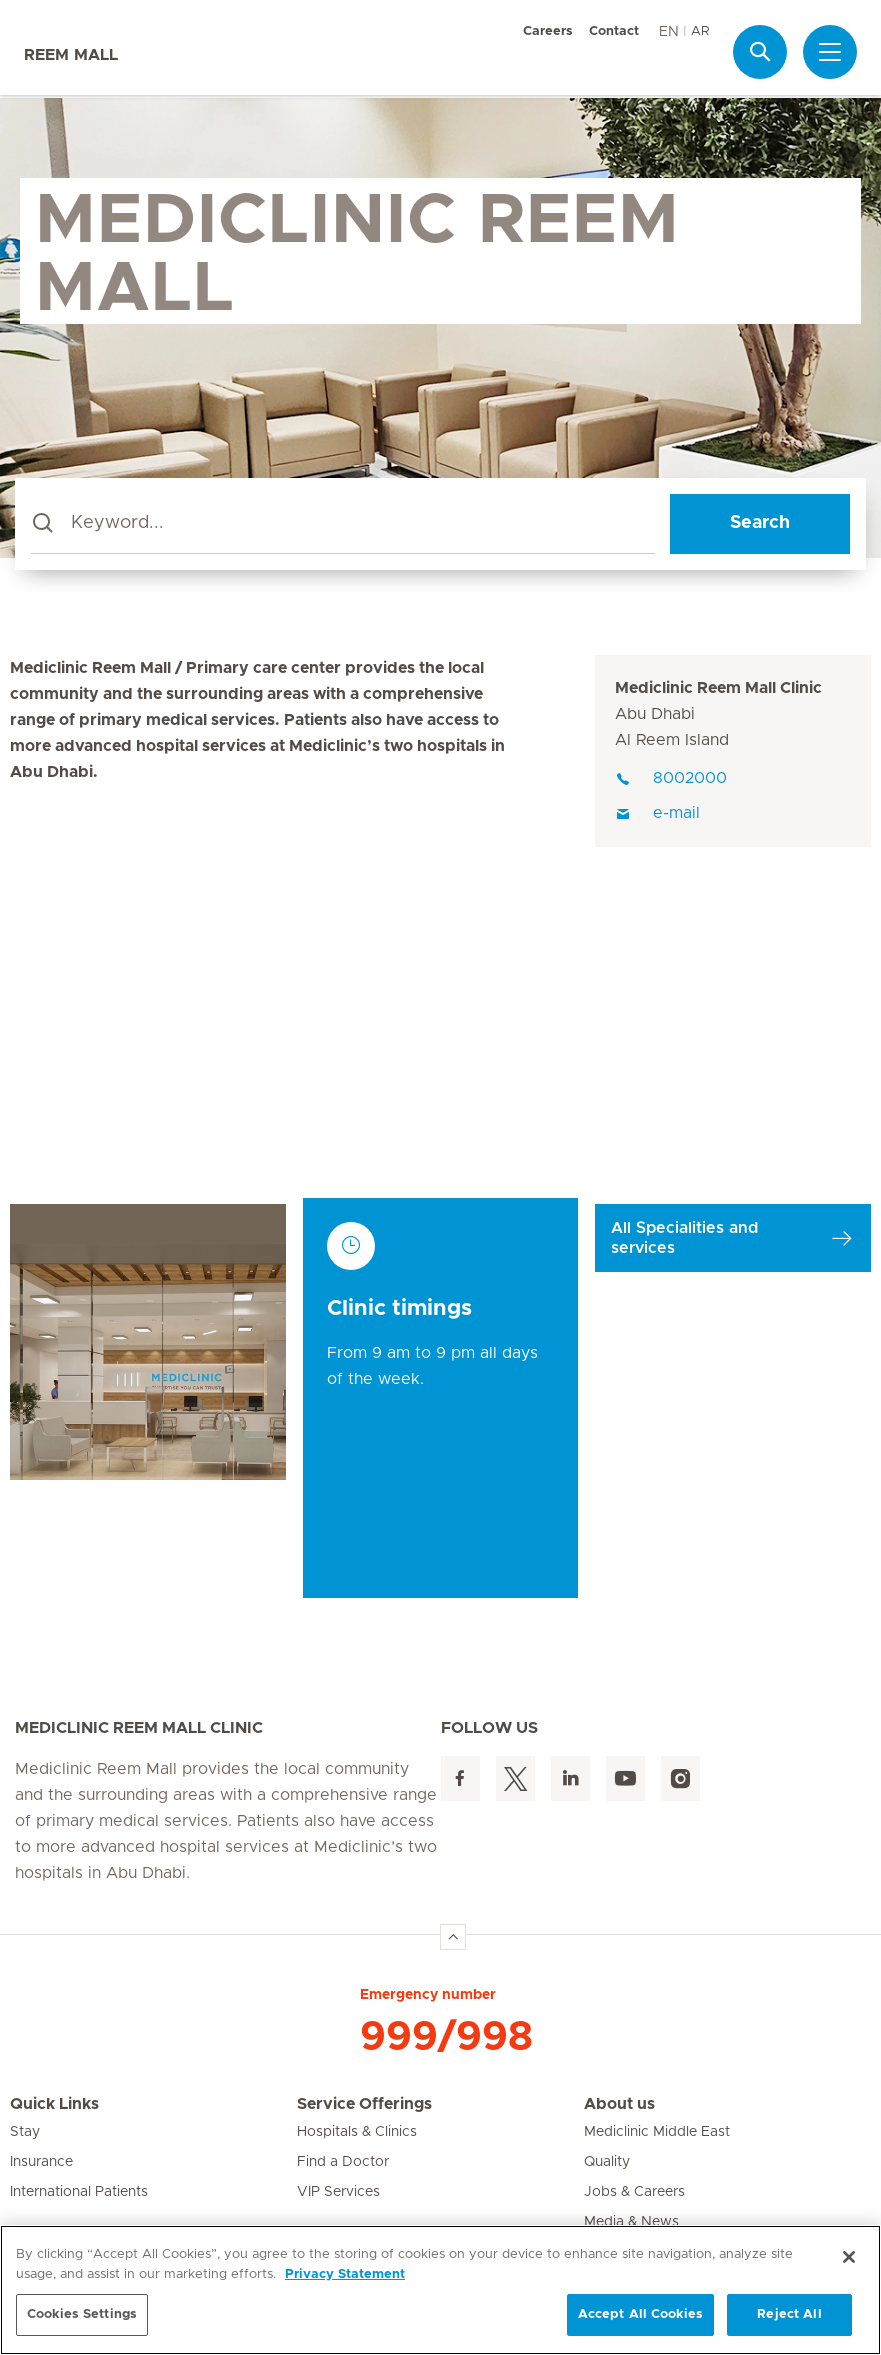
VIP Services (338, 2192)
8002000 (671, 778)
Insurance (41, 2162)
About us (619, 2104)
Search (760, 523)
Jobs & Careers (634, 2192)
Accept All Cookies (640, 2314)
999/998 (446, 2037)
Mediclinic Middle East (657, 2132)
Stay (25, 2132)
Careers (548, 31)
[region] (440, 2290)
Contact (614, 31)
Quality (607, 2162)
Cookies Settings (82, 2314)
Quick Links (54, 2104)
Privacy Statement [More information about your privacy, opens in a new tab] (345, 2274)
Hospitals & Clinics (357, 2132)
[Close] (849, 2257)
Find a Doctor (343, 2162)
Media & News (631, 2222)
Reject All (789, 2314)
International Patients (79, 2192)
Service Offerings (364, 2104)
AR (700, 31)
